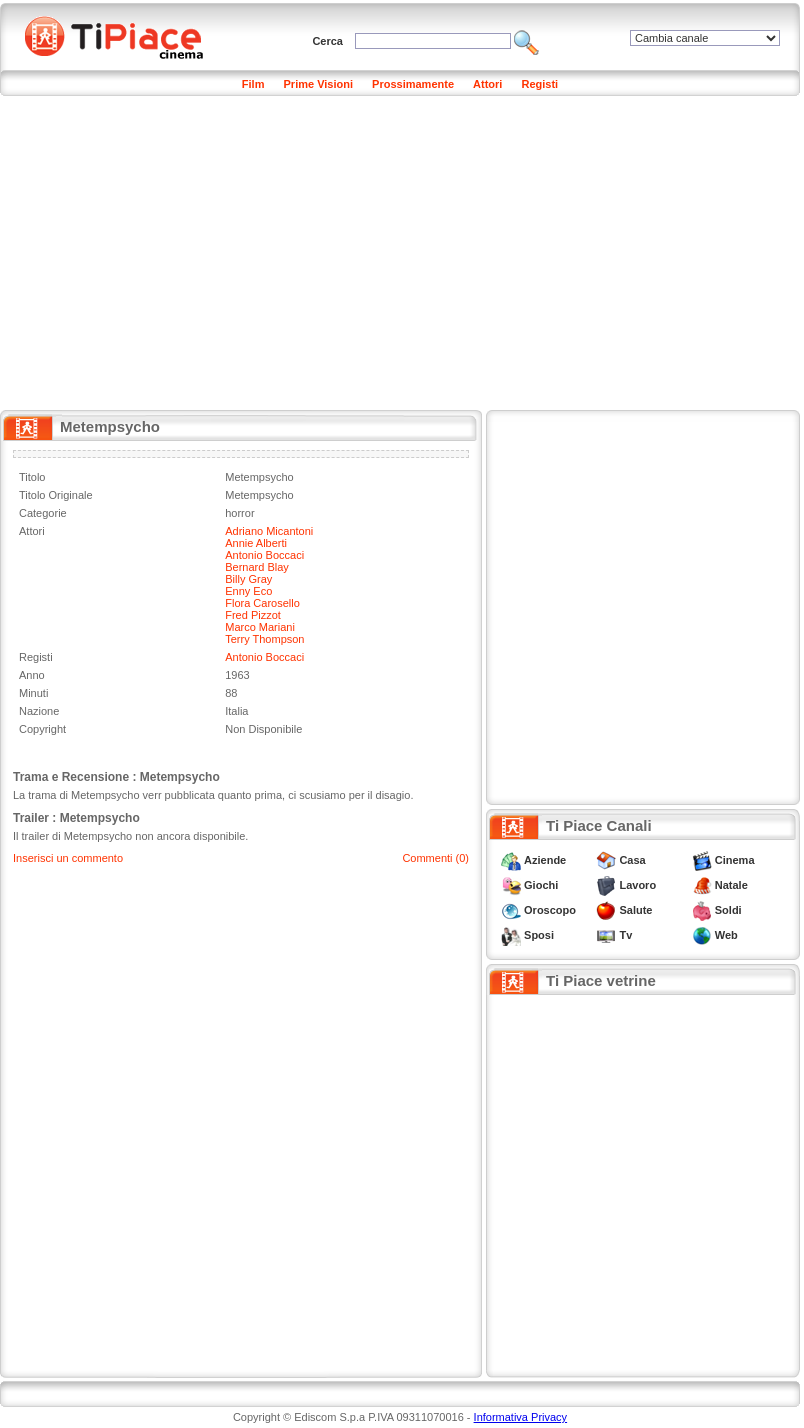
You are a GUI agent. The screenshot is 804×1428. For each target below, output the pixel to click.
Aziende (545, 860)
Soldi (728, 910)
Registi (539, 84)
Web (726, 935)
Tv (625, 935)
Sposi (539, 935)
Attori (487, 84)
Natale (731, 885)
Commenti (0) (435, 858)
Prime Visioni (319, 84)
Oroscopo (550, 910)
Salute (635, 910)
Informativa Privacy (521, 1417)
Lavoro (637, 885)
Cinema (735, 860)
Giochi (541, 885)
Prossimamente (413, 84)
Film (253, 84)
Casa (632, 860)
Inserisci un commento (68, 858)
